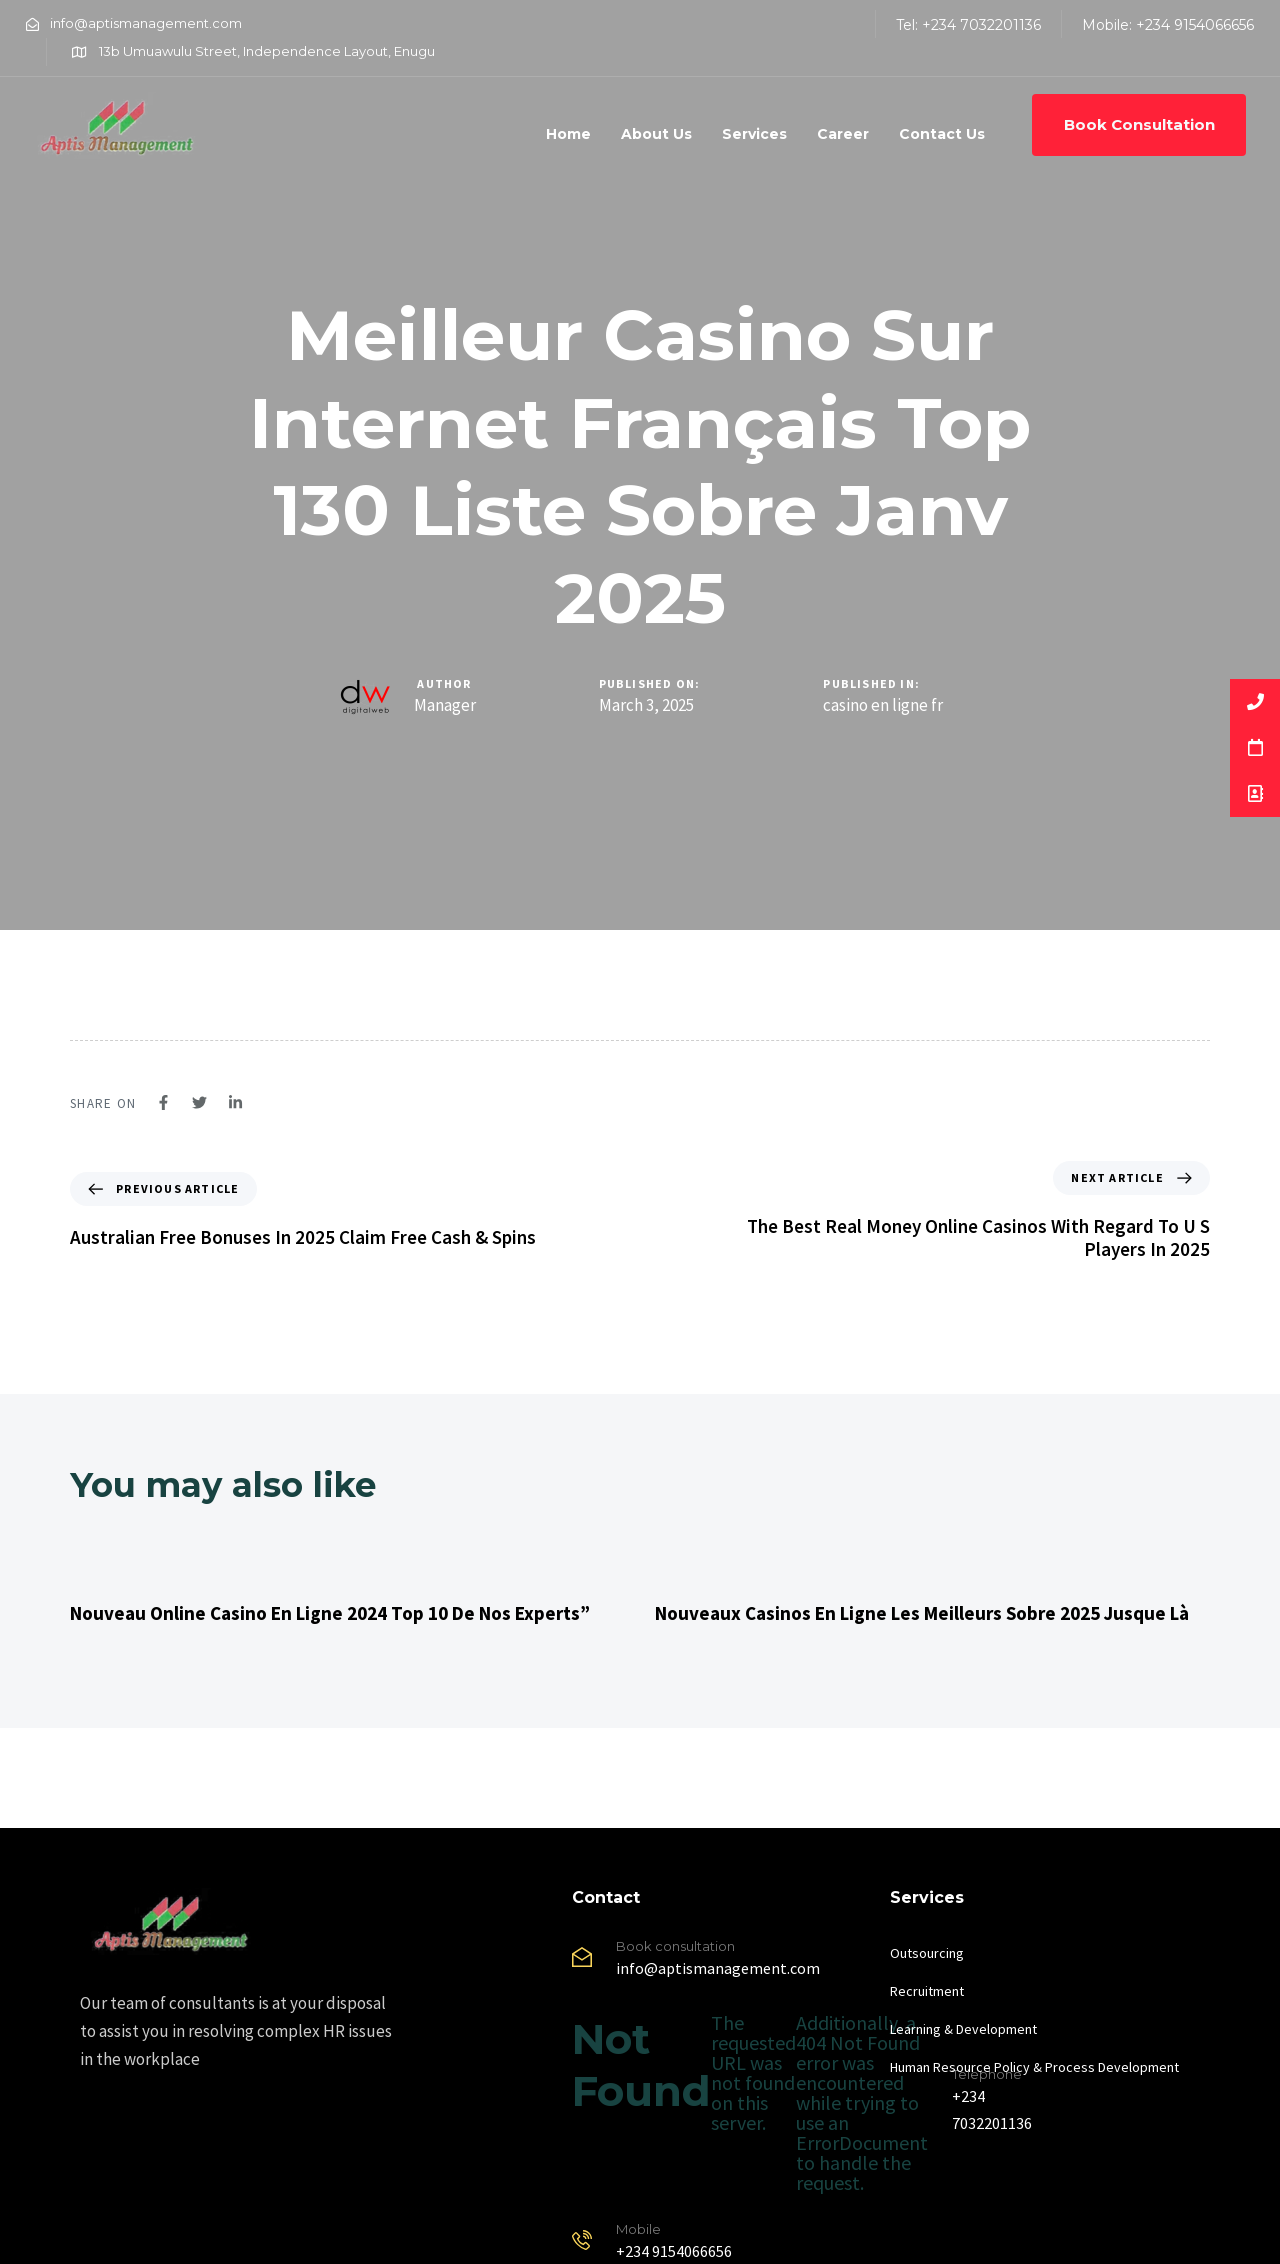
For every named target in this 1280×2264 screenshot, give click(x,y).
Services (754, 134)
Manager (445, 705)
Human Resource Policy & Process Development (1034, 2067)
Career (843, 134)
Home (568, 134)
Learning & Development (963, 2029)
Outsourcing (927, 1953)
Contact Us (942, 134)
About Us (656, 134)
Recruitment (927, 1991)
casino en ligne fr (883, 705)
